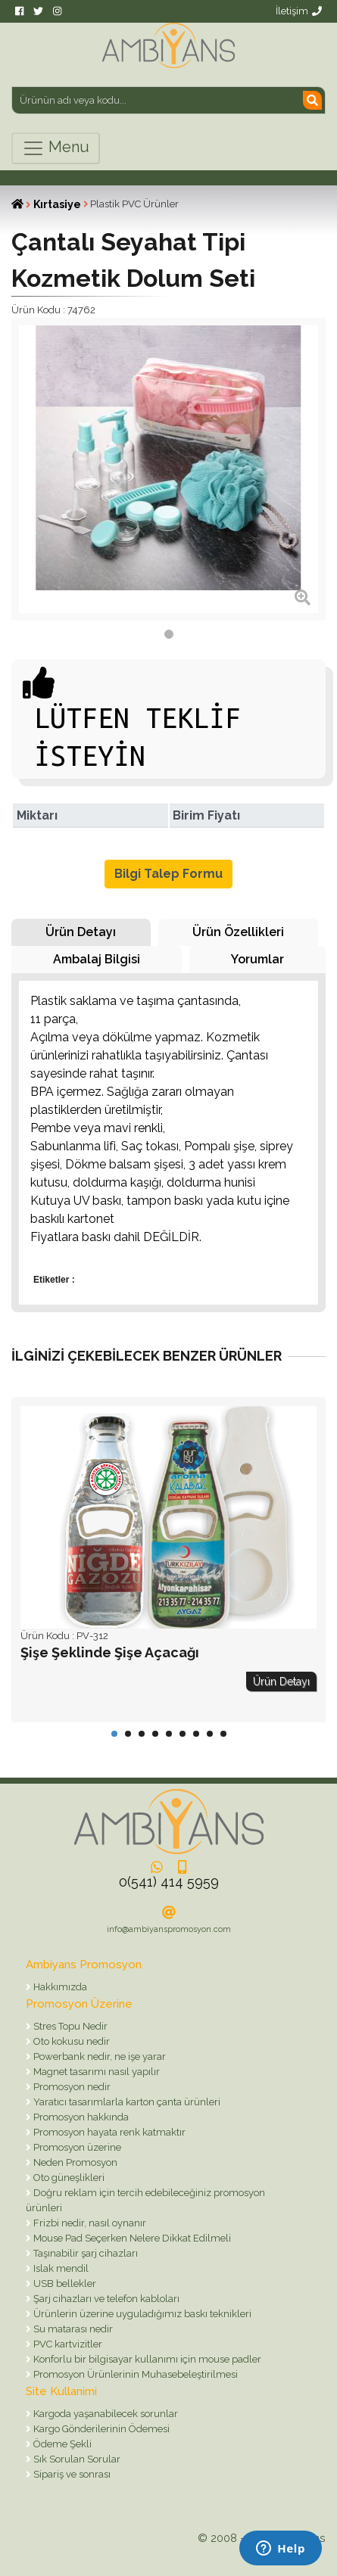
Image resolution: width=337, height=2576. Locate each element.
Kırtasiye (57, 204)
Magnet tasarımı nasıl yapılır (95, 2071)
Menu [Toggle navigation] (55, 148)
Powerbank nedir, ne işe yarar (98, 2056)
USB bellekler (63, 2283)
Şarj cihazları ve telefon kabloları (105, 2298)
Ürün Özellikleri (238, 932)
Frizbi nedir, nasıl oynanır (88, 2223)
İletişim (299, 11)
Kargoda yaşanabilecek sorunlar (104, 2413)
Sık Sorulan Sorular (75, 2459)
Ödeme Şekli (61, 2444)
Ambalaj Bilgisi (96, 959)
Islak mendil (60, 2268)
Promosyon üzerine (76, 2147)
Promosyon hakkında (80, 2117)
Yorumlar (257, 959)
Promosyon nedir (71, 2086)
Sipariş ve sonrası (71, 2474)
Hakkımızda (59, 1987)
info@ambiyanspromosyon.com (169, 1929)
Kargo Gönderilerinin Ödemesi (100, 2428)
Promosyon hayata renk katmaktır (108, 2132)
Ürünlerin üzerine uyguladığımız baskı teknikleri (141, 2313)
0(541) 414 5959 (169, 1882)
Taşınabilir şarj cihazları (84, 2253)
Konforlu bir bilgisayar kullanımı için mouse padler (146, 2359)
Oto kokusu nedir (70, 2041)
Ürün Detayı (80, 932)
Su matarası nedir (72, 2329)
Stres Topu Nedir (69, 2026)
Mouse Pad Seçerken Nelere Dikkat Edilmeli (131, 2238)
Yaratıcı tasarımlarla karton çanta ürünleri (125, 2102)
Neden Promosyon (74, 2162)
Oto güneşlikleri (68, 2177)
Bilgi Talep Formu (168, 873)
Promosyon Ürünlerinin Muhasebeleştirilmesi (134, 2374)
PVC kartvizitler (66, 2344)
